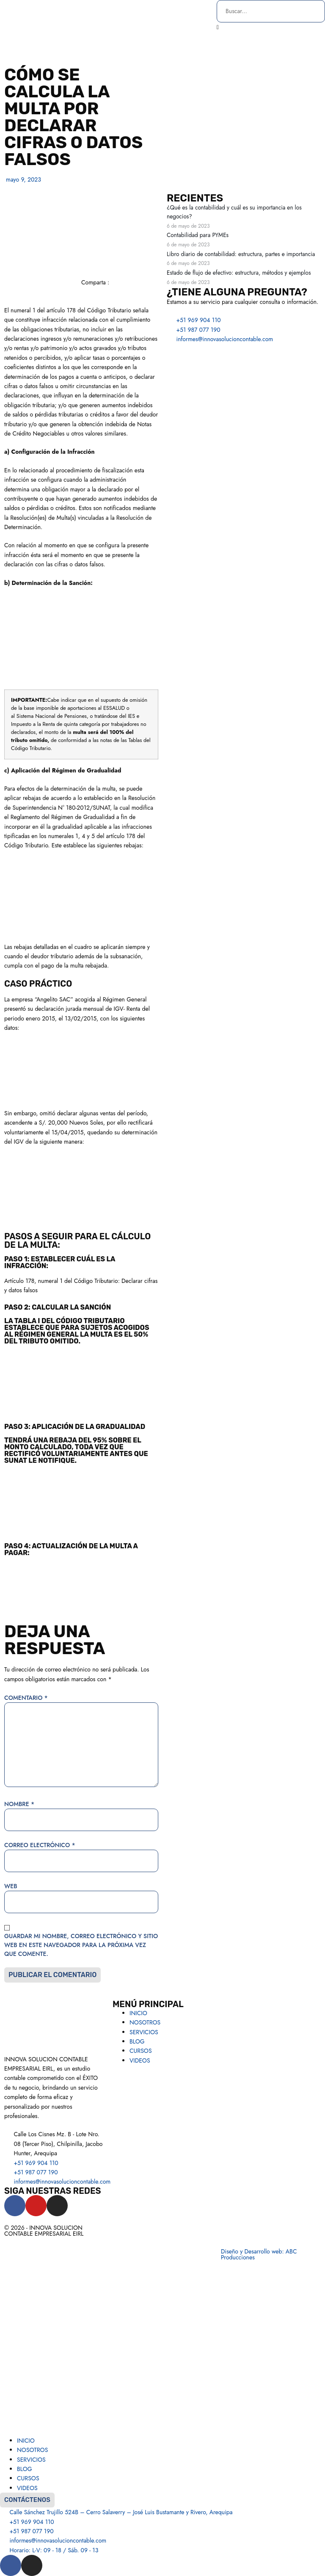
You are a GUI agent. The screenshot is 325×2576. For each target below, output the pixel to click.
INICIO (138, 2013)
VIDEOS (139, 2060)
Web (10, 1886)
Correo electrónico (39, 1845)
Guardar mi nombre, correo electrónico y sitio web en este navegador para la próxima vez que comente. (81, 1945)
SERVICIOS (143, 2032)
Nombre (19, 1804)
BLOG (137, 2041)
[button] (271, 27)
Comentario (26, 1697)
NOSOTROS (144, 2022)
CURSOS (140, 2050)
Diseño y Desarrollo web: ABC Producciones (259, 2254)
